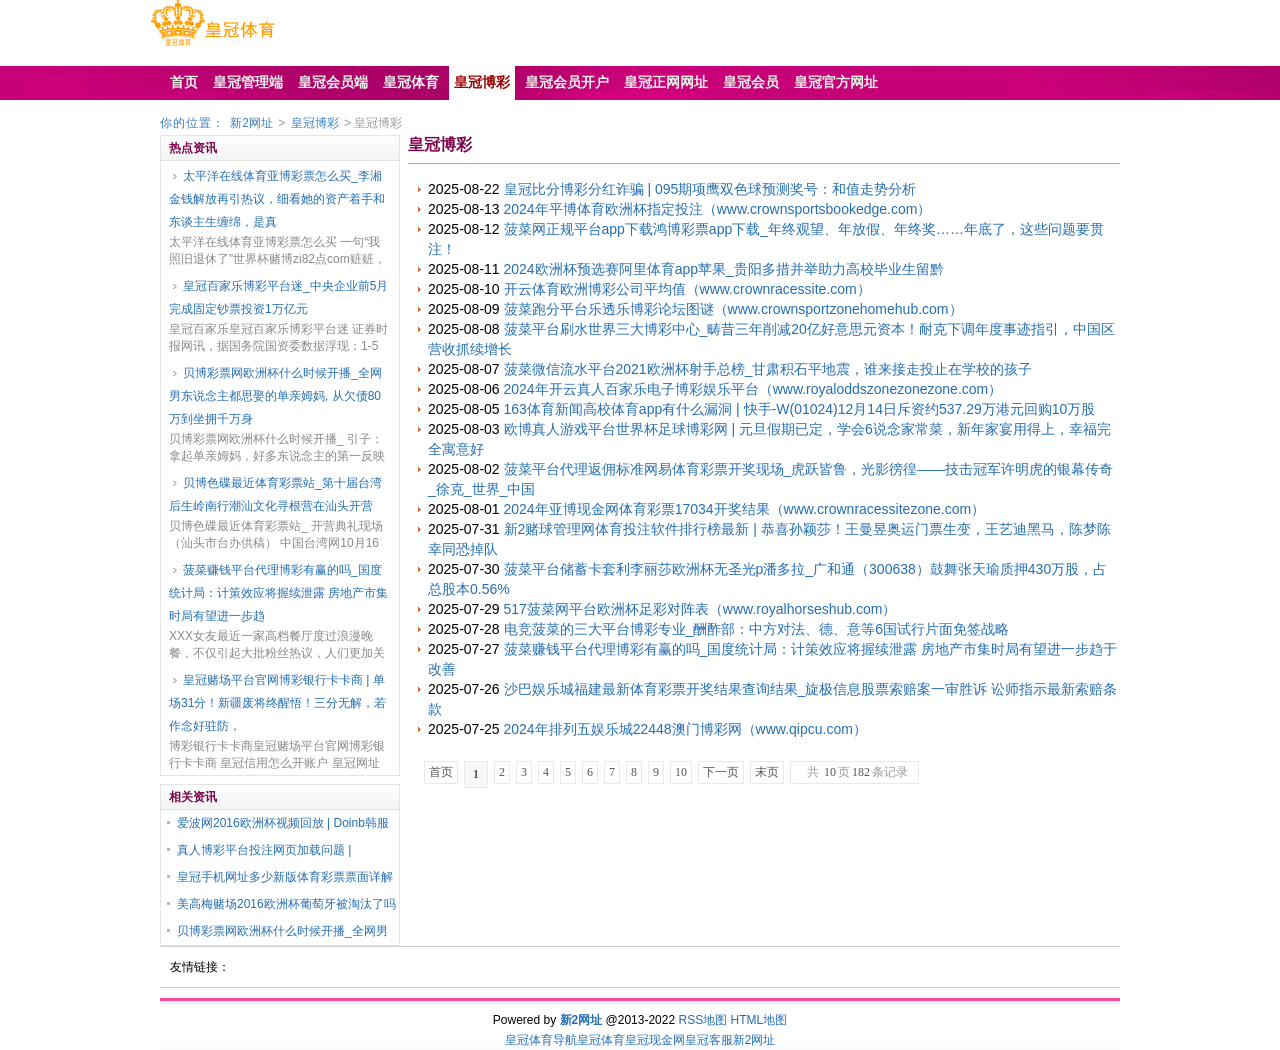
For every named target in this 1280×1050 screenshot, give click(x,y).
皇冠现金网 (655, 1040)
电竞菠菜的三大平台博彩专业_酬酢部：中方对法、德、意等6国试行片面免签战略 (757, 629)
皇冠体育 (601, 1040)
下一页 (721, 772)
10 (681, 772)
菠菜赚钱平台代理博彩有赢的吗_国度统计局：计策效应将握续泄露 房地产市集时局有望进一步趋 (278, 593)
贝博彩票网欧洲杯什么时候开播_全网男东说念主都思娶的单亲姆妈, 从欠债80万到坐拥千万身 (275, 396)
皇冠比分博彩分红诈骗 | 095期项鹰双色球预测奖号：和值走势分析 (710, 189)
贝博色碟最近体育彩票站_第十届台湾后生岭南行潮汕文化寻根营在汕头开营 (275, 494)
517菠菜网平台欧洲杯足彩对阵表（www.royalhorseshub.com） (700, 609)
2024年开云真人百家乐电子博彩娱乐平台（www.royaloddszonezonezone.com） (753, 389)
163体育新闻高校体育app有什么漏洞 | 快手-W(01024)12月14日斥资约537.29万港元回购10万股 (800, 409)
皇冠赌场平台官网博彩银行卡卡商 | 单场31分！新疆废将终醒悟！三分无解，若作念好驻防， (277, 703)
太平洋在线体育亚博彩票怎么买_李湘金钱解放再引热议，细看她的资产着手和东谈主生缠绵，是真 (277, 199)
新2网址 (251, 123)
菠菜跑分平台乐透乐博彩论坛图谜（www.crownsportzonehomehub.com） (733, 309)
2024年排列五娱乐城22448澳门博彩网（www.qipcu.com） (685, 729)
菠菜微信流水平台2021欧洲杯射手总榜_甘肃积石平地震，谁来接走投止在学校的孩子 (768, 369)
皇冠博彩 (315, 123)
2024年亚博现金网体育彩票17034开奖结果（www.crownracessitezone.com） (745, 509)
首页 (441, 772)
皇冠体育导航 (541, 1040)
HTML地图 (759, 1020)
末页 (767, 772)
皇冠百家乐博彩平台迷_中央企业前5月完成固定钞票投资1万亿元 (278, 297)
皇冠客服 (709, 1040)
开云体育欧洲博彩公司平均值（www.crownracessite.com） (687, 289)
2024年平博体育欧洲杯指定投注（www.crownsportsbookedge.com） (718, 209)
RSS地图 (702, 1020)
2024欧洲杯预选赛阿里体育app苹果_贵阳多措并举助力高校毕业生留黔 (724, 269)
